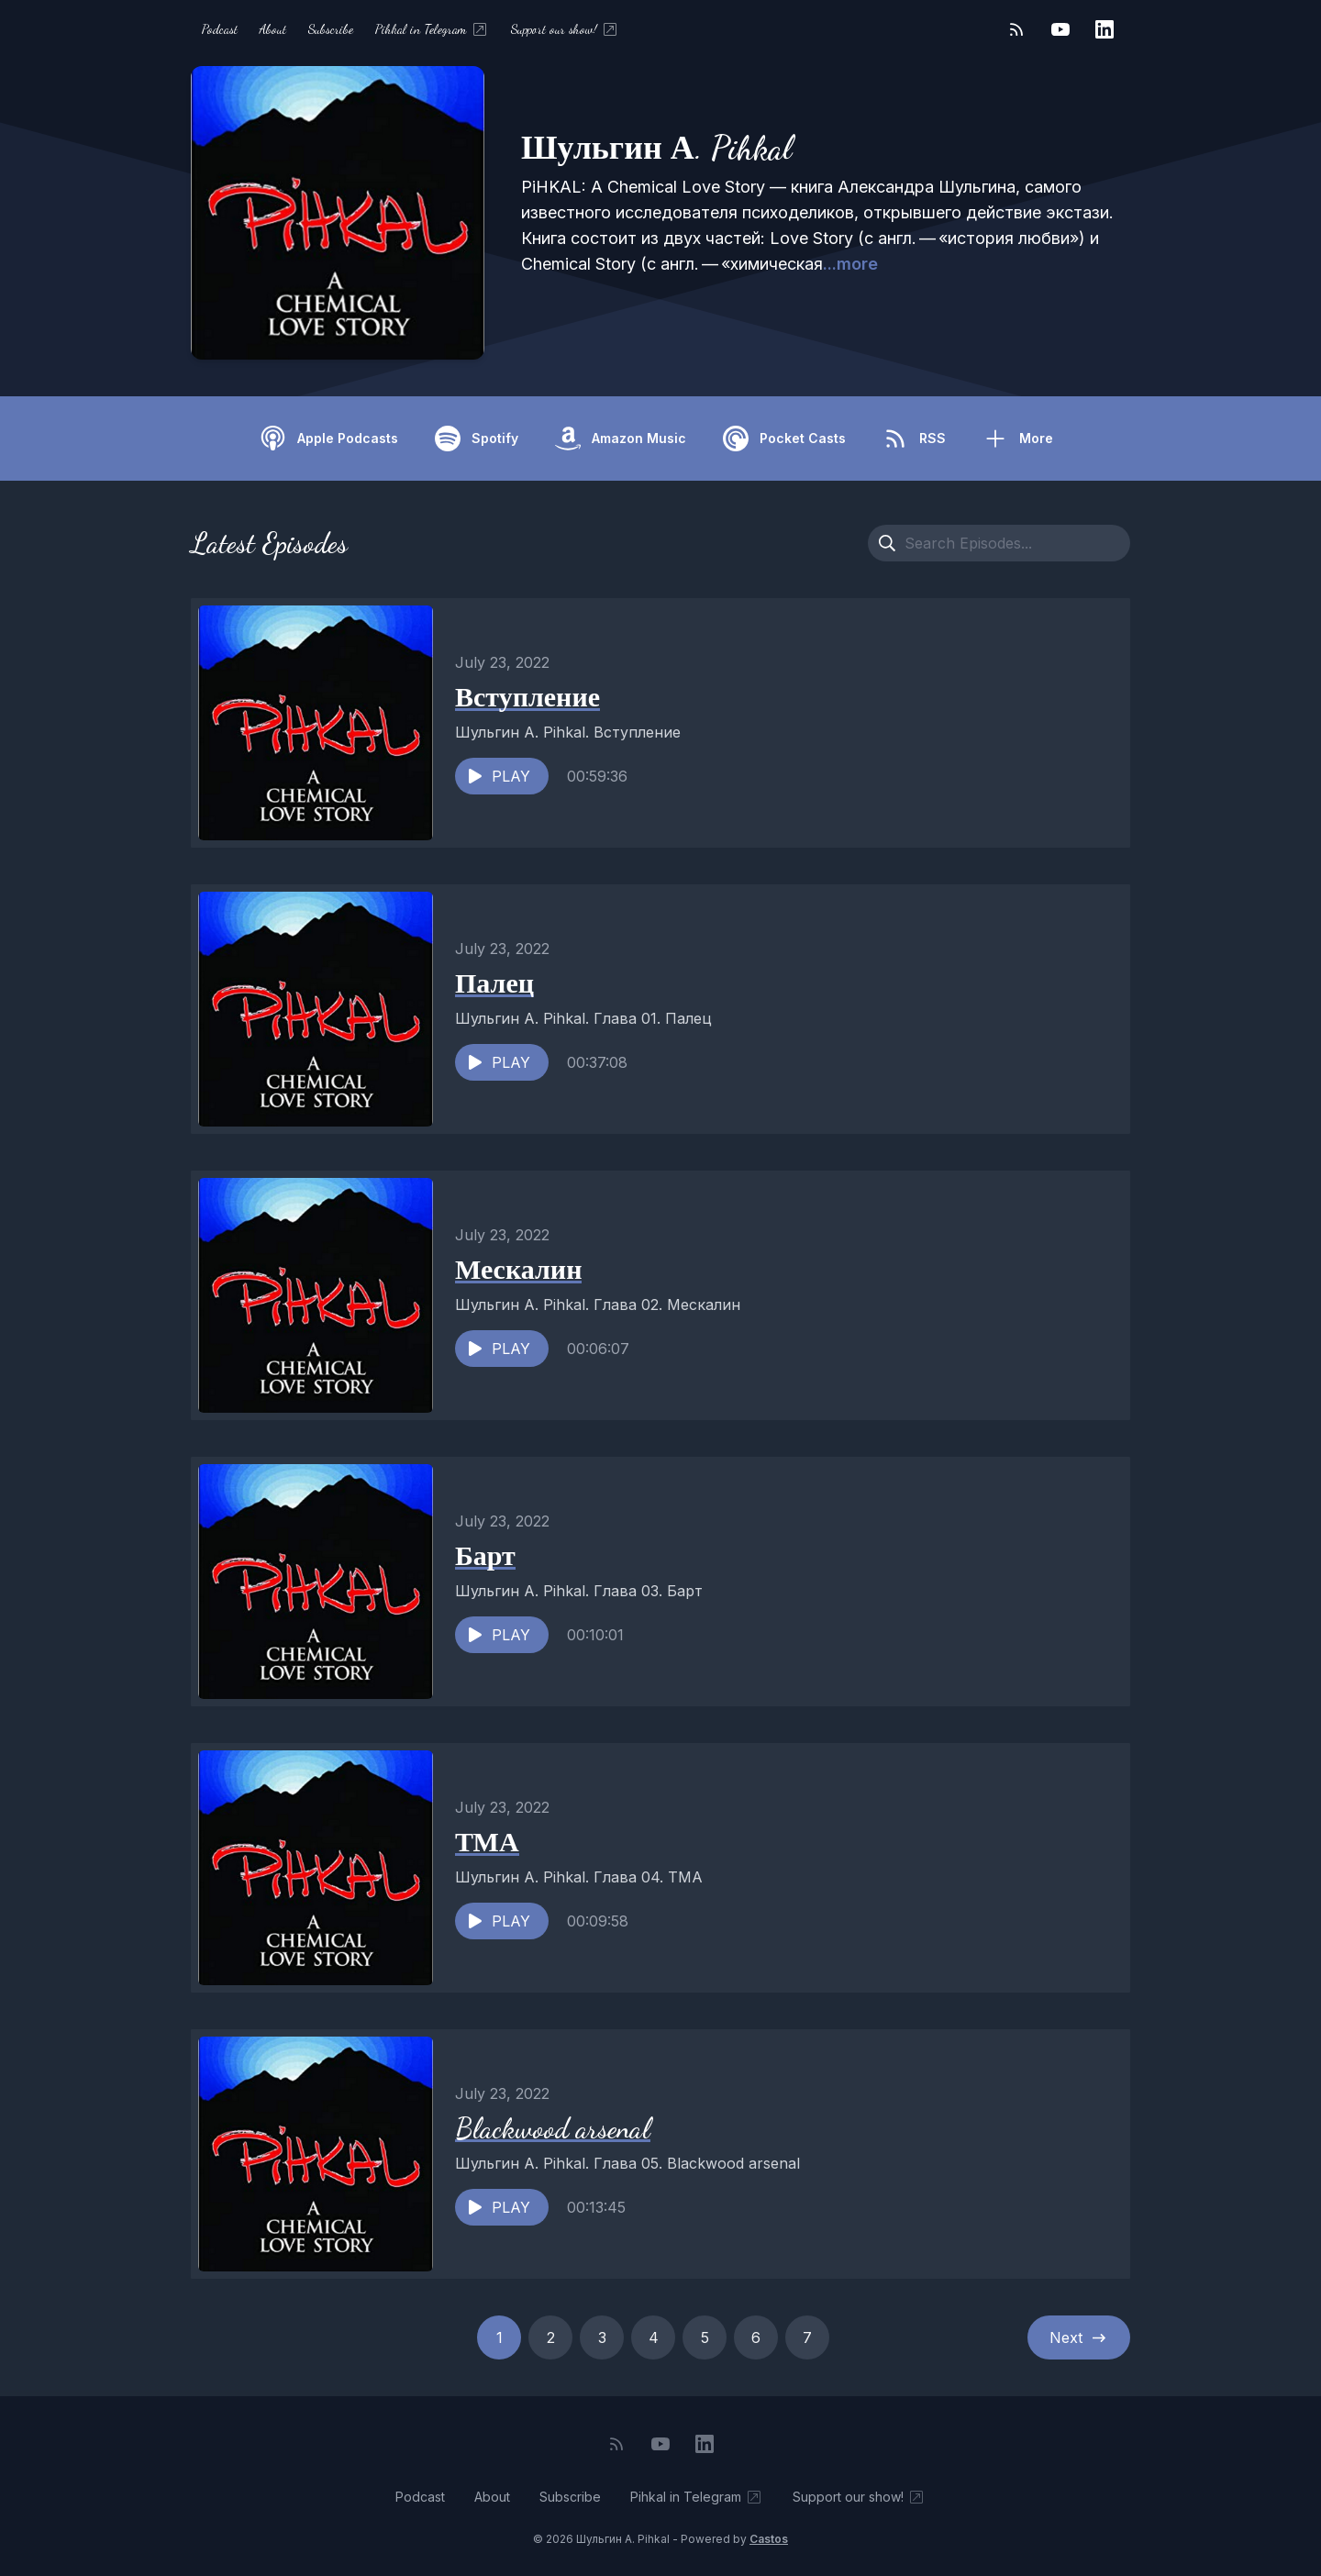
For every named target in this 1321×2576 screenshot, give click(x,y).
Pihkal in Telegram (432, 29)
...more (850, 263)
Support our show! (565, 29)
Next (1078, 2337)
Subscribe (330, 29)
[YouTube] (1060, 29)
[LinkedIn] (1104, 29)
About (273, 29)
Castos (768, 2539)
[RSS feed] (1016, 29)
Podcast (220, 29)
